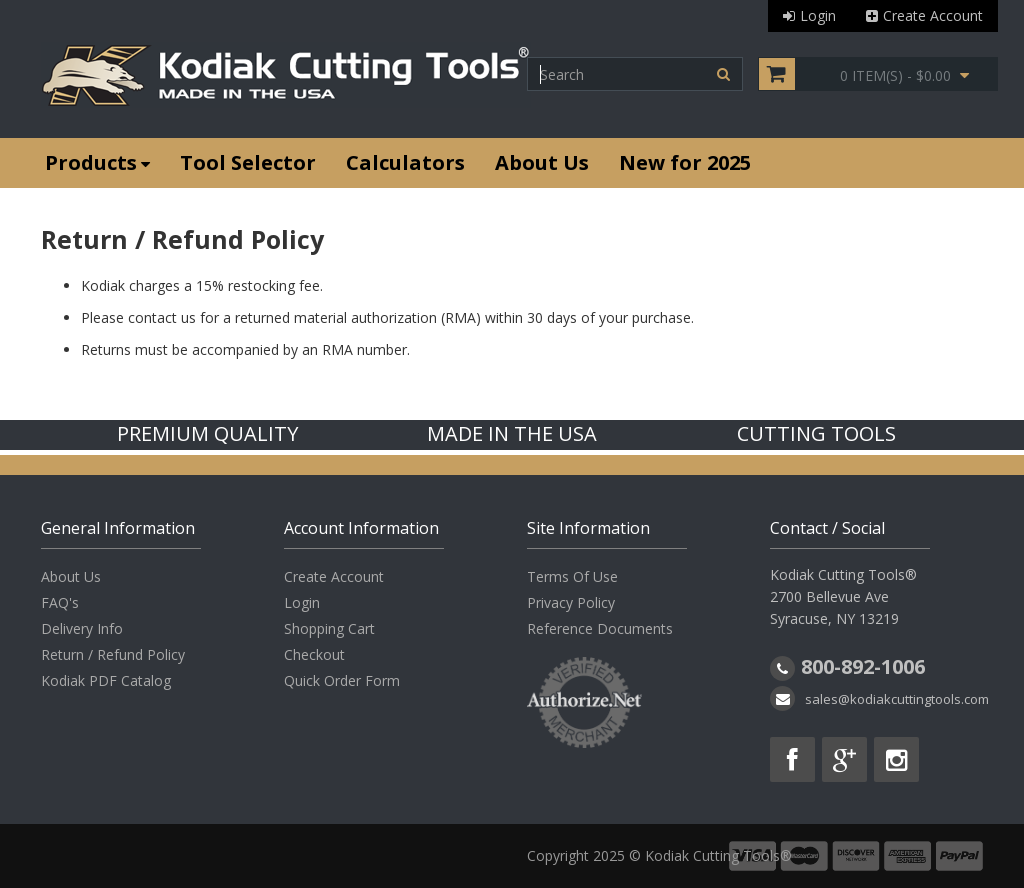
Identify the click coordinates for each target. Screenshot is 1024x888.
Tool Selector (248, 162)
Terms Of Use (572, 576)
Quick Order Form (342, 680)
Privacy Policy (571, 602)
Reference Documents (600, 628)
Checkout (314, 654)
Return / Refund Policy (113, 654)
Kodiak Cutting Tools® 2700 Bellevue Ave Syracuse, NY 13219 (843, 596)
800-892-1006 (863, 666)
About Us (542, 162)
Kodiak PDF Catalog (106, 680)
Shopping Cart (329, 628)
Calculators (405, 162)
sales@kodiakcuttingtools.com (897, 699)
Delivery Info (82, 628)
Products (97, 162)
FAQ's (60, 602)
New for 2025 (685, 162)
